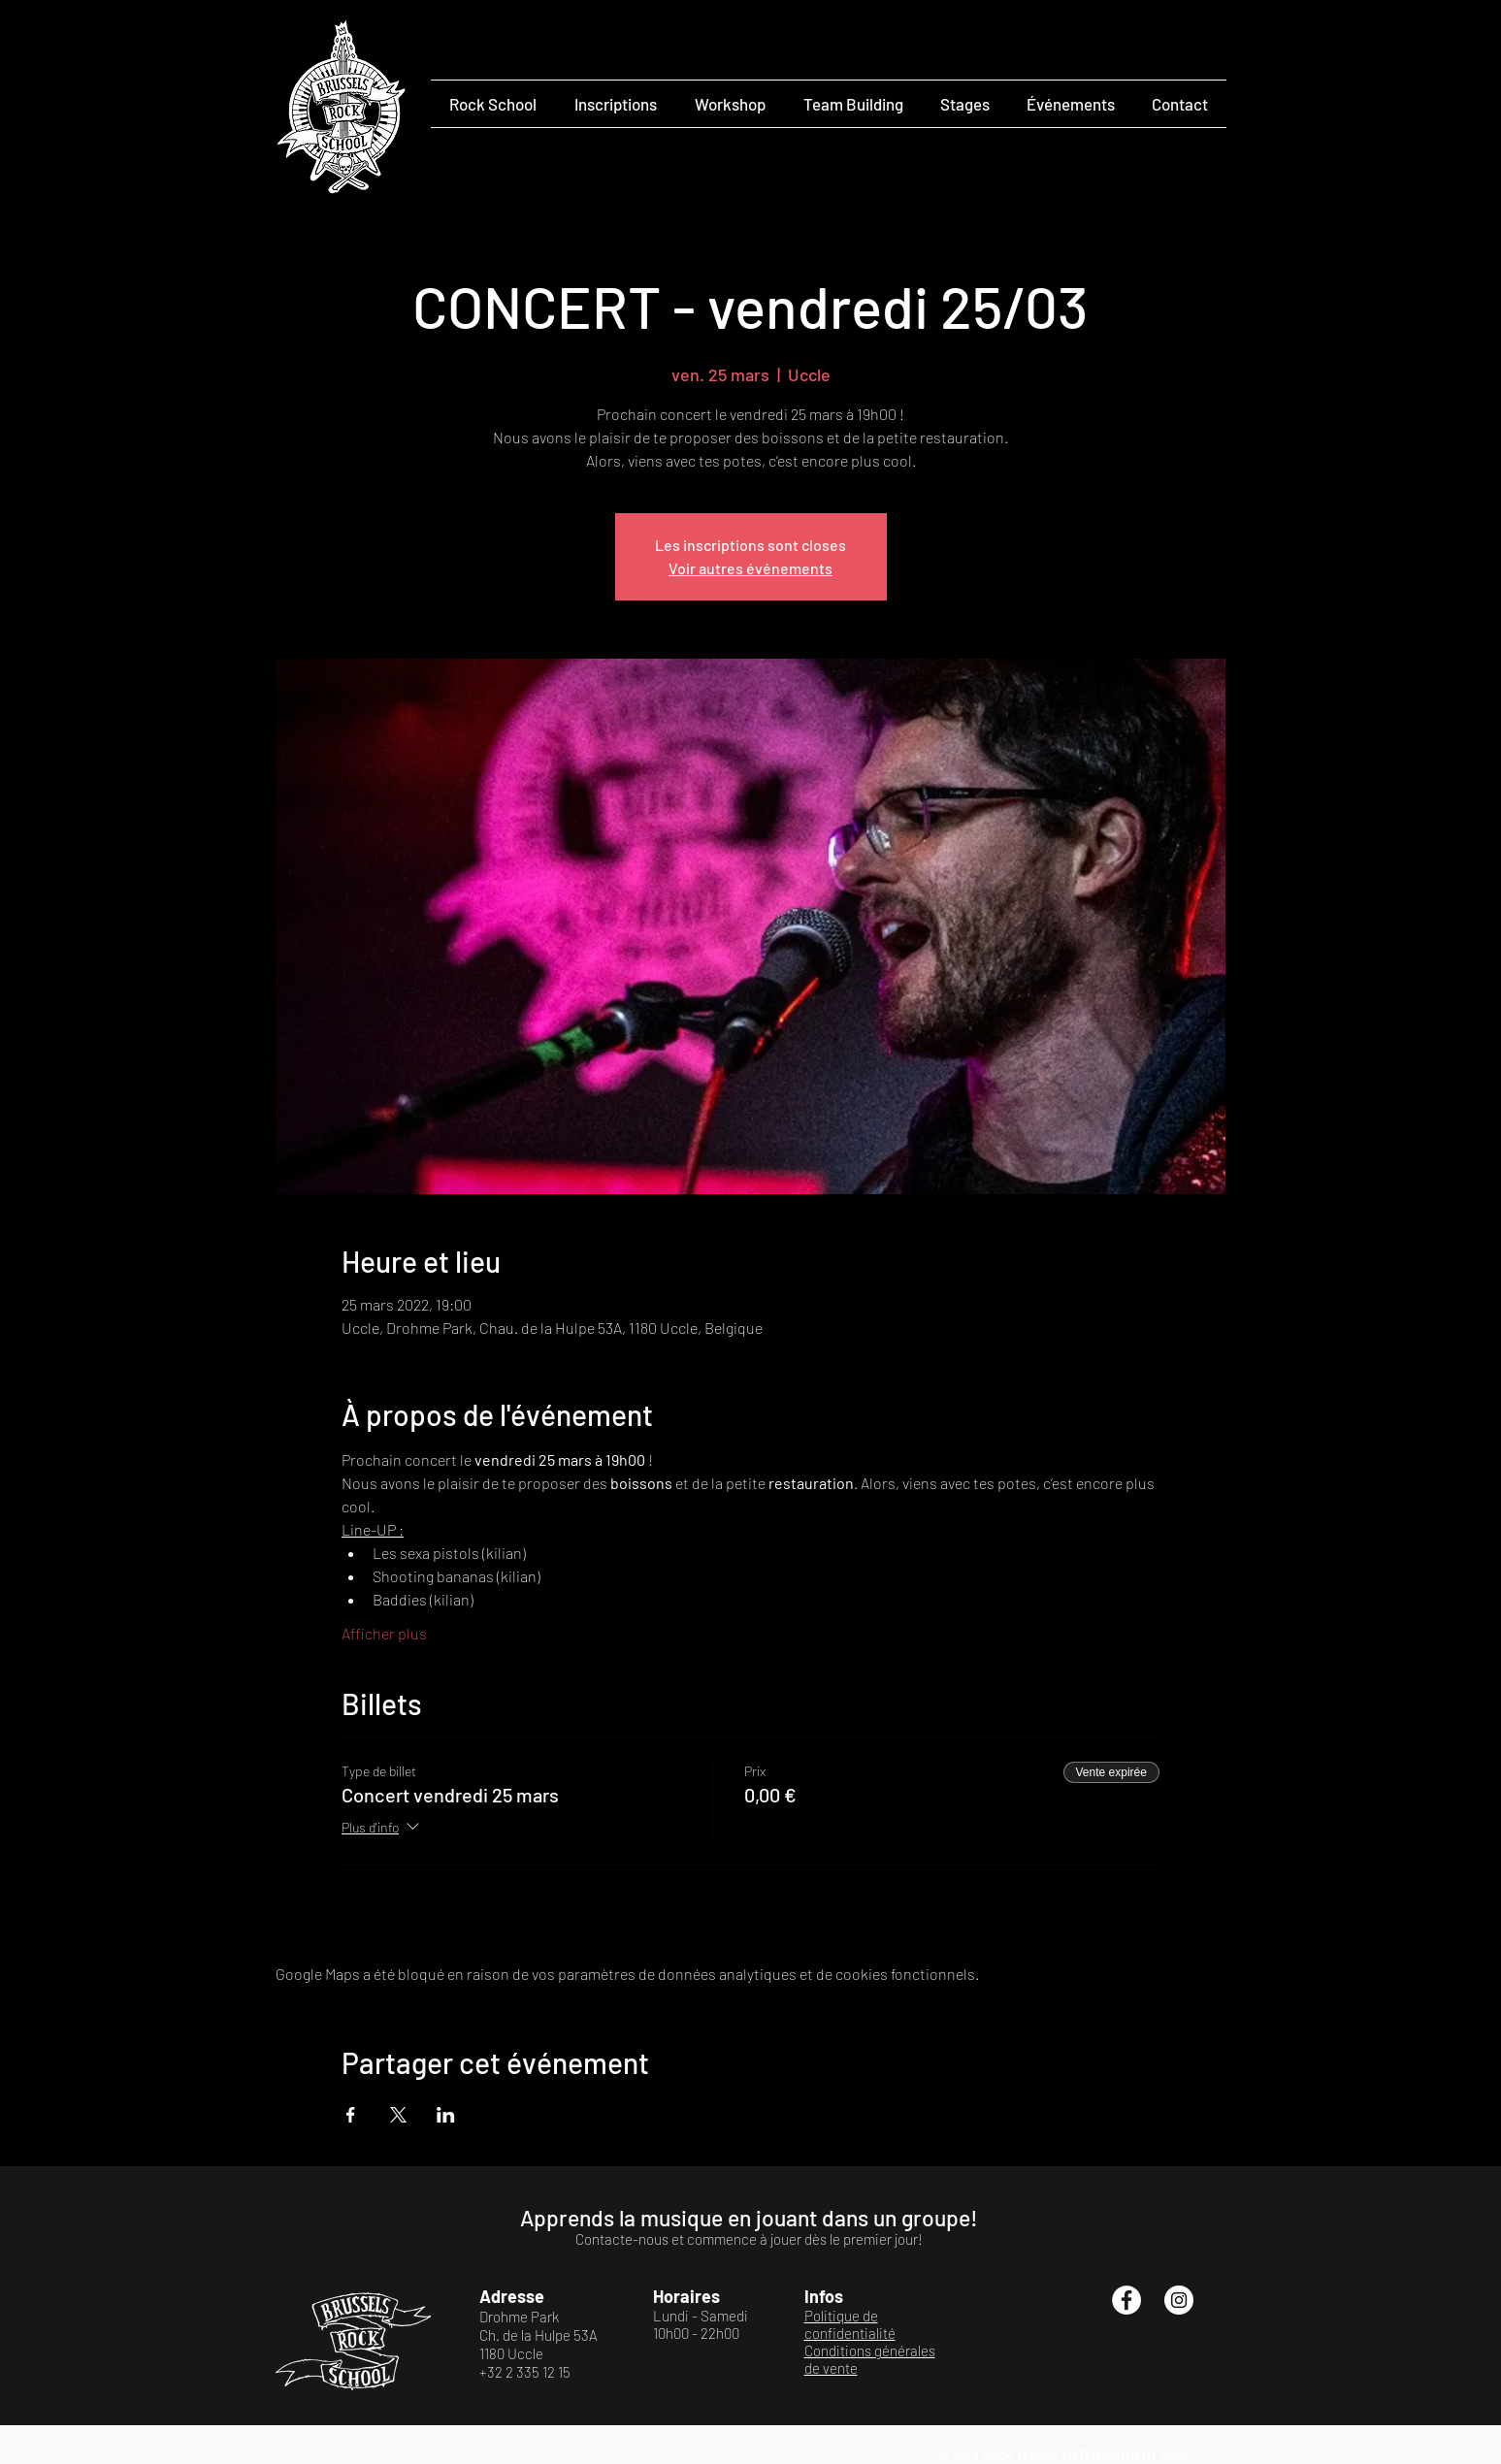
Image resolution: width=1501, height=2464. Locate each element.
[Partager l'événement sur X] (398, 2115)
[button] (493, 104)
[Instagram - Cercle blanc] (1178, 2300)
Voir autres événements (750, 568)
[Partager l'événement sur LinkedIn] (446, 2115)
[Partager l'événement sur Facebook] (351, 2115)
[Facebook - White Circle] (1126, 2300)
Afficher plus (384, 1633)
